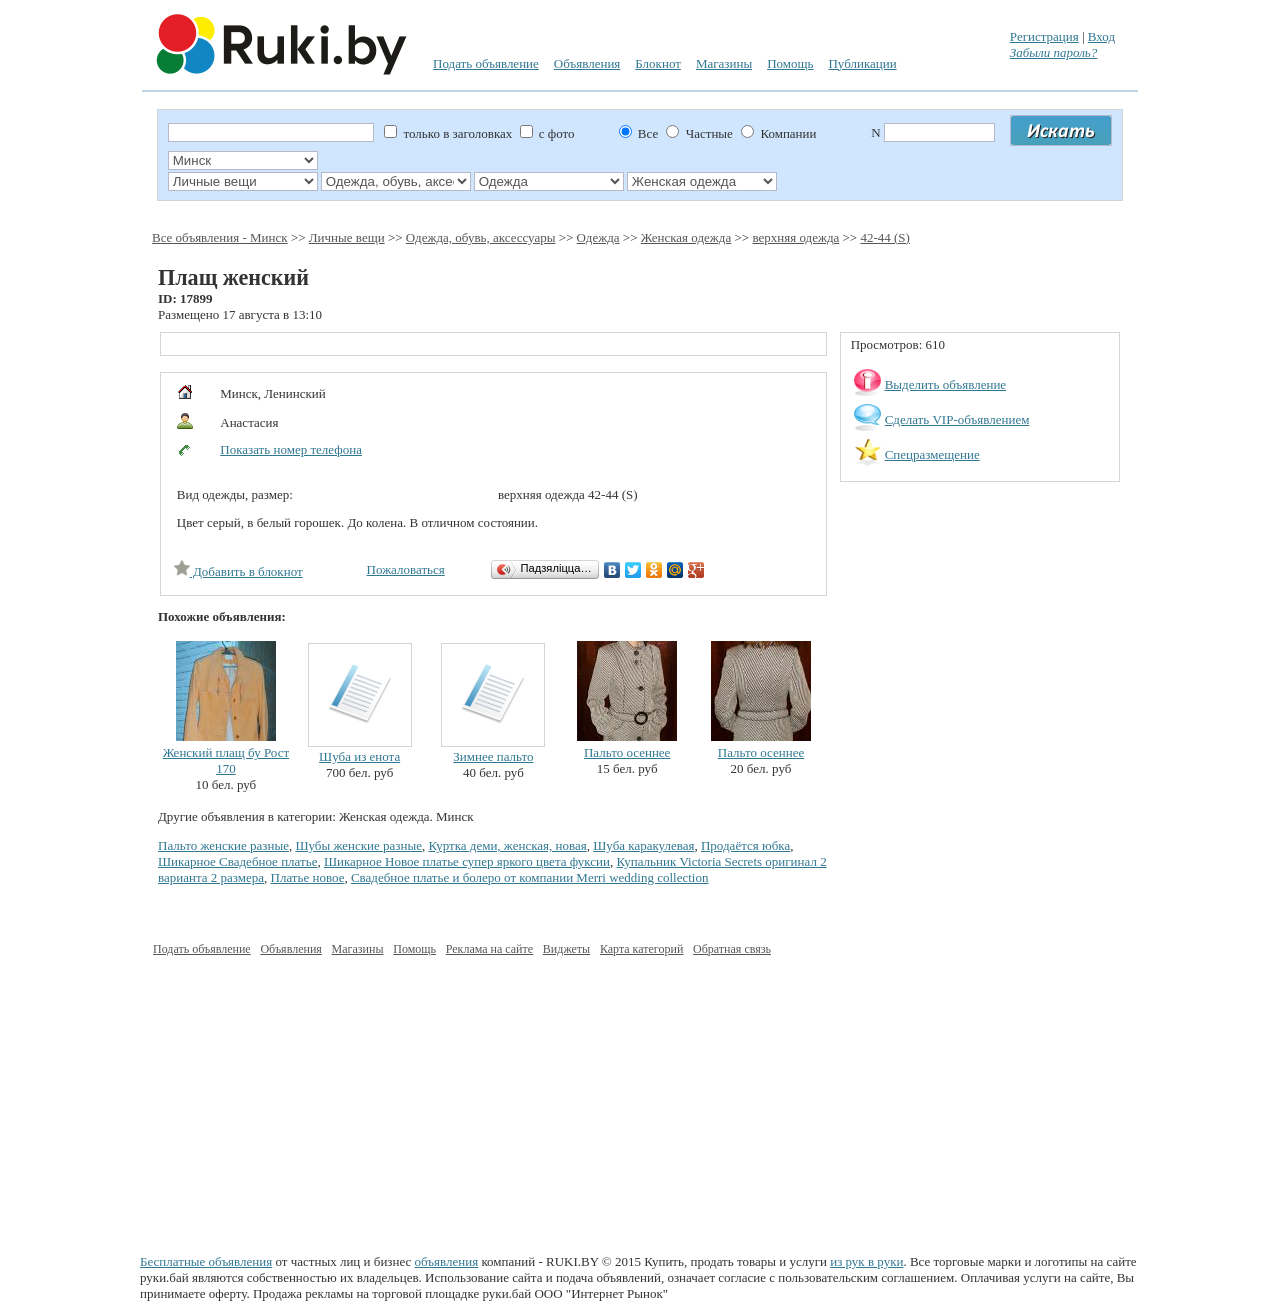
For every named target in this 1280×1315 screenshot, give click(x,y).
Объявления (587, 63)
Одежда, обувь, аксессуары (481, 237)
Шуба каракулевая (643, 845)
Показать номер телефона (291, 449)
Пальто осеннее (627, 752)
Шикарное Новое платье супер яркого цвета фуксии (467, 861)
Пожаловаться (406, 569)
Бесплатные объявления (206, 1261)
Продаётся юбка (745, 845)
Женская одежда (686, 237)
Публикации (862, 63)
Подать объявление (486, 63)
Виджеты (566, 949)
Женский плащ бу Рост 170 (226, 760)
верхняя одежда (795, 237)
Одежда (598, 237)
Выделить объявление (946, 384)
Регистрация (1044, 36)
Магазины (724, 63)
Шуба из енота (359, 756)
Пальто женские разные (223, 845)
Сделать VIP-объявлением (957, 419)
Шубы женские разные (358, 845)
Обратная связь (732, 949)
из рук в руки (866, 1261)
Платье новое (308, 877)
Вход (1101, 36)
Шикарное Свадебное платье (237, 861)
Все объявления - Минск (220, 237)
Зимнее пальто (493, 756)
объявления (447, 1261)
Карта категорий (641, 949)
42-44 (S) (884, 237)
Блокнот (658, 63)
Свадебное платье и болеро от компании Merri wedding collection (530, 877)
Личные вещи (347, 237)
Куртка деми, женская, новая (507, 845)
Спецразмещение (932, 454)
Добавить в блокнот (238, 571)
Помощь (790, 63)
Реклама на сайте (489, 949)
